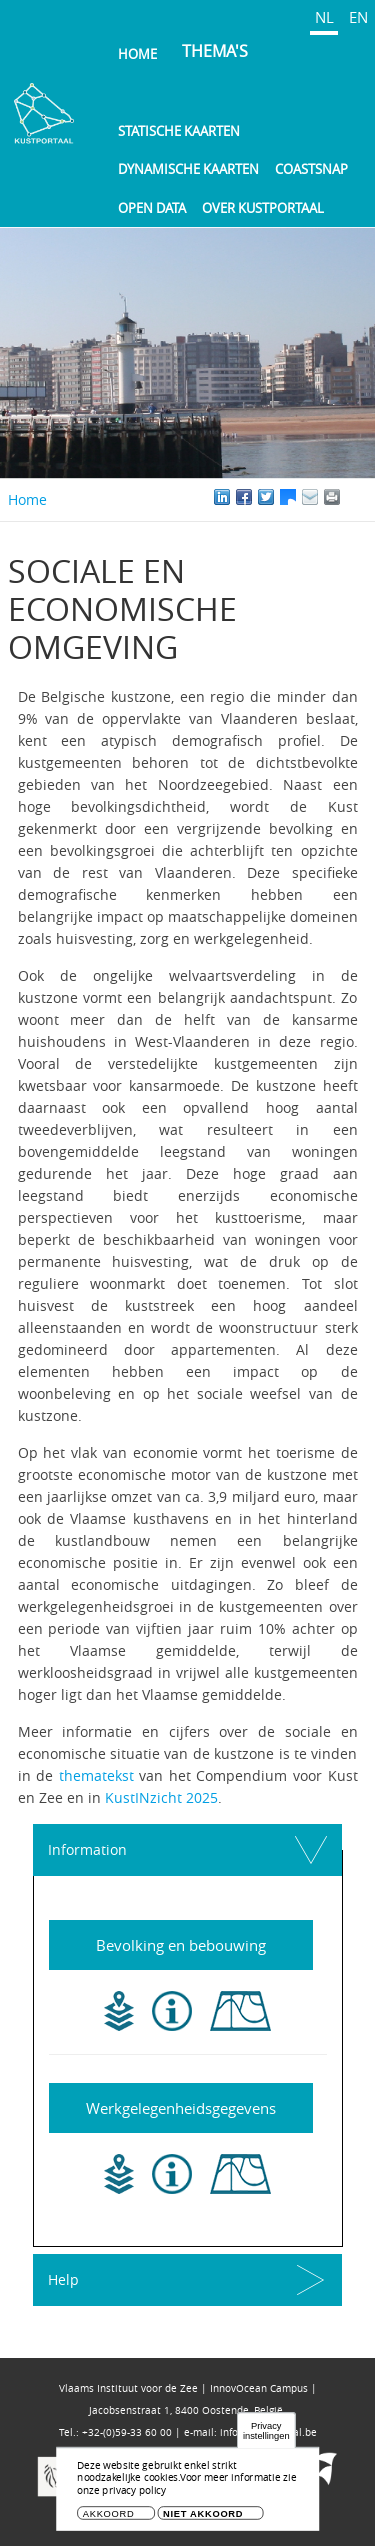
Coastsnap (311, 169)
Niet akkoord (203, 2519)
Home (137, 54)
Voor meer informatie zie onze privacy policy (186, 2490)
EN (358, 17)
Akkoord (109, 2519)
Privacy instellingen (266, 2436)
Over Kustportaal (263, 208)
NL (324, 17)
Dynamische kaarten (188, 169)
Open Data (152, 208)
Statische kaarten (179, 131)
